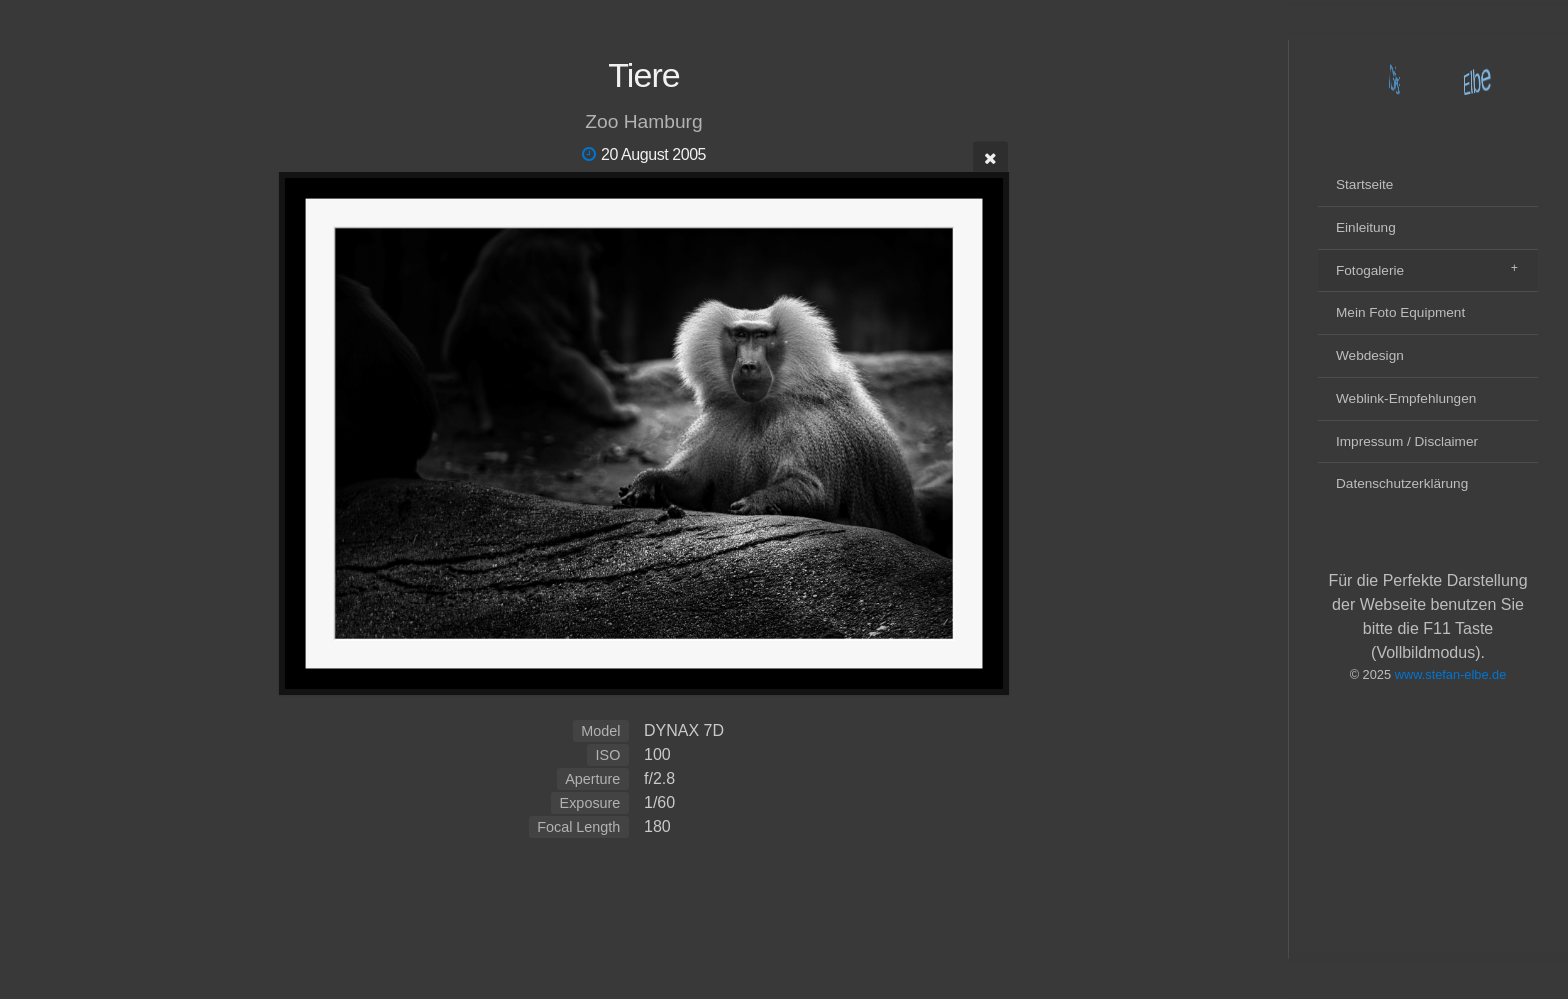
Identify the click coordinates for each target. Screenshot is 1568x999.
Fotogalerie (1370, 270)
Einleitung (1366, 227)
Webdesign (1370, 355)
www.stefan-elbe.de (1451, 674)
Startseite (1364, 184)
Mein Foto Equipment (1400, 312)
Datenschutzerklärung (1402, 483)
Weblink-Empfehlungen (1406, 398)
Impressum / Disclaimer (1407, 441)
